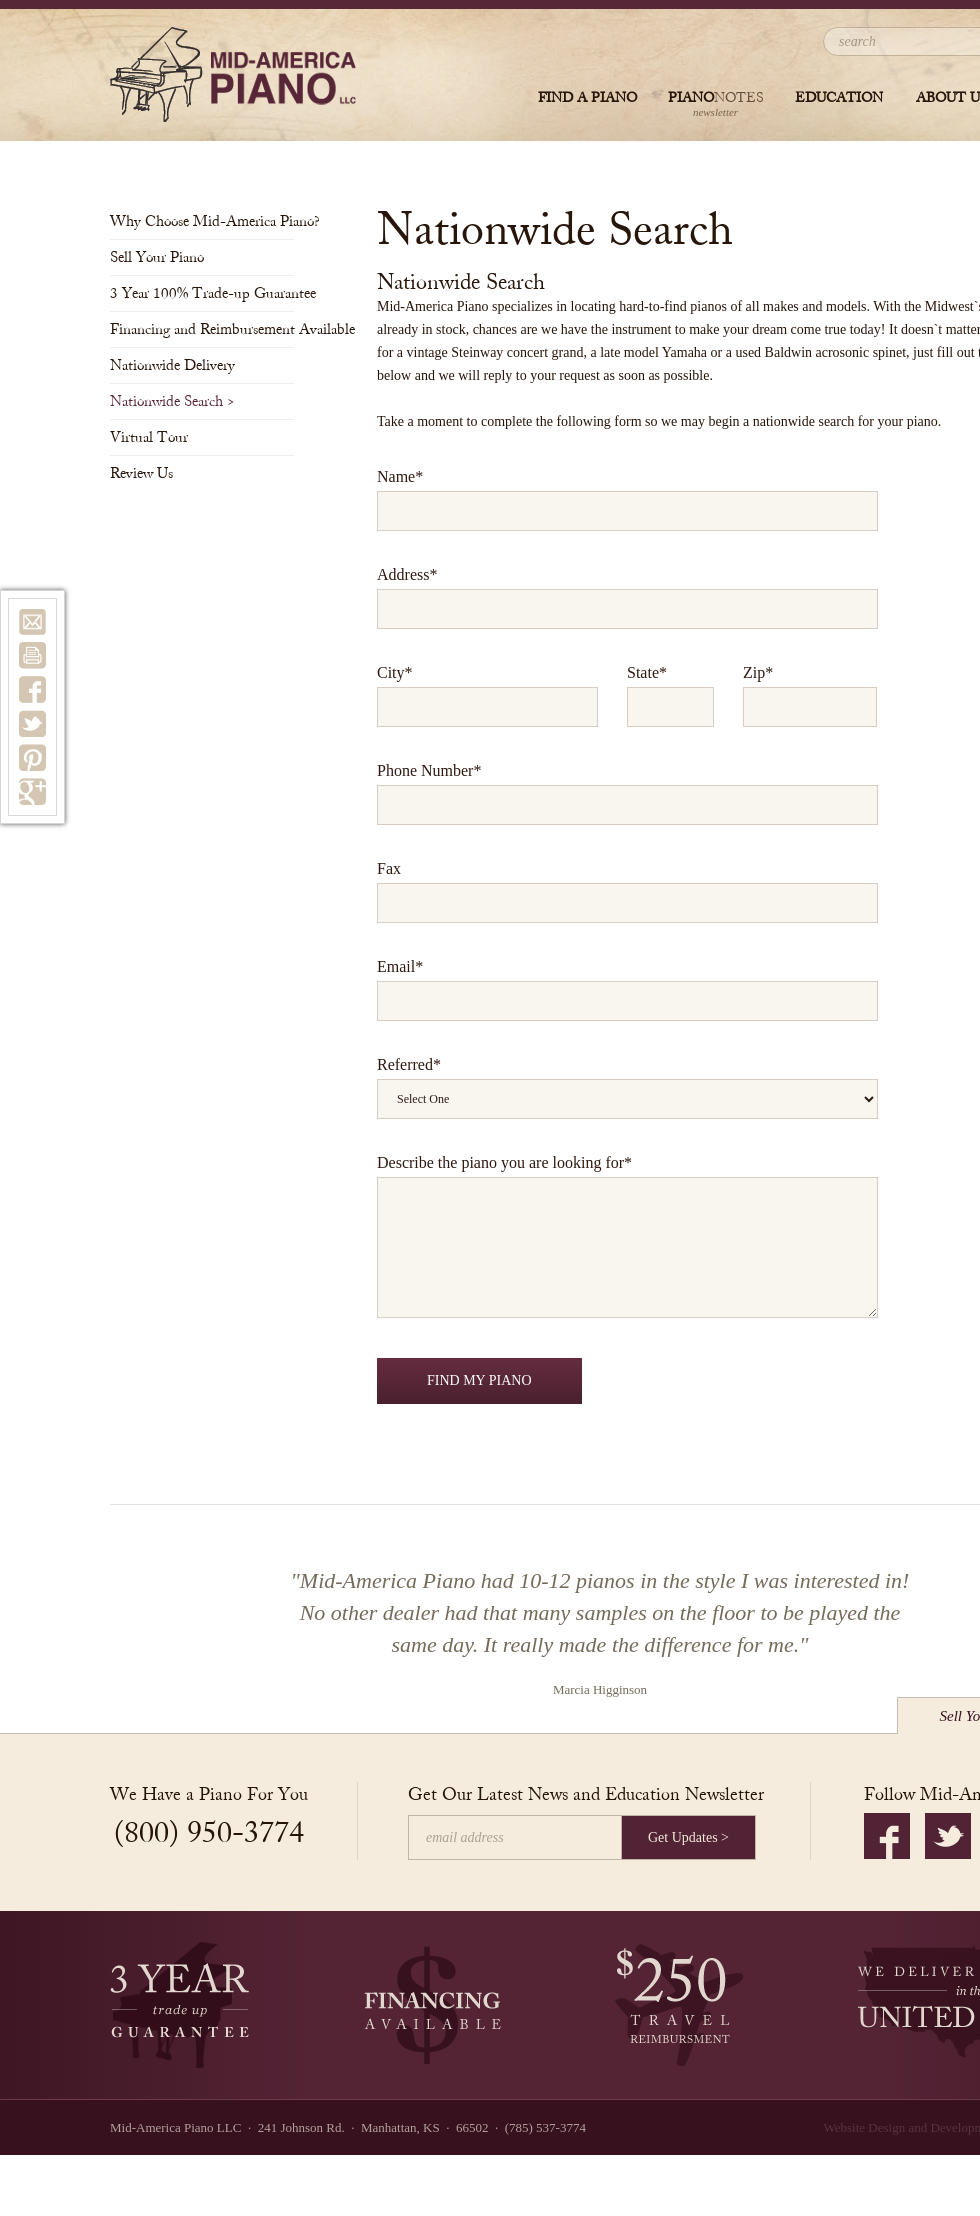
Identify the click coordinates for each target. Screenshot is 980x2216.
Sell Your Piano (163, 257)
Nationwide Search (172, 401)
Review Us (147, 473)
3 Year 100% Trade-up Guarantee (202, 293)
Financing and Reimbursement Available (202, 329)
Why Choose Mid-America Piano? (202, 221)
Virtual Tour (155, 437)
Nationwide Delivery (178, 365)
